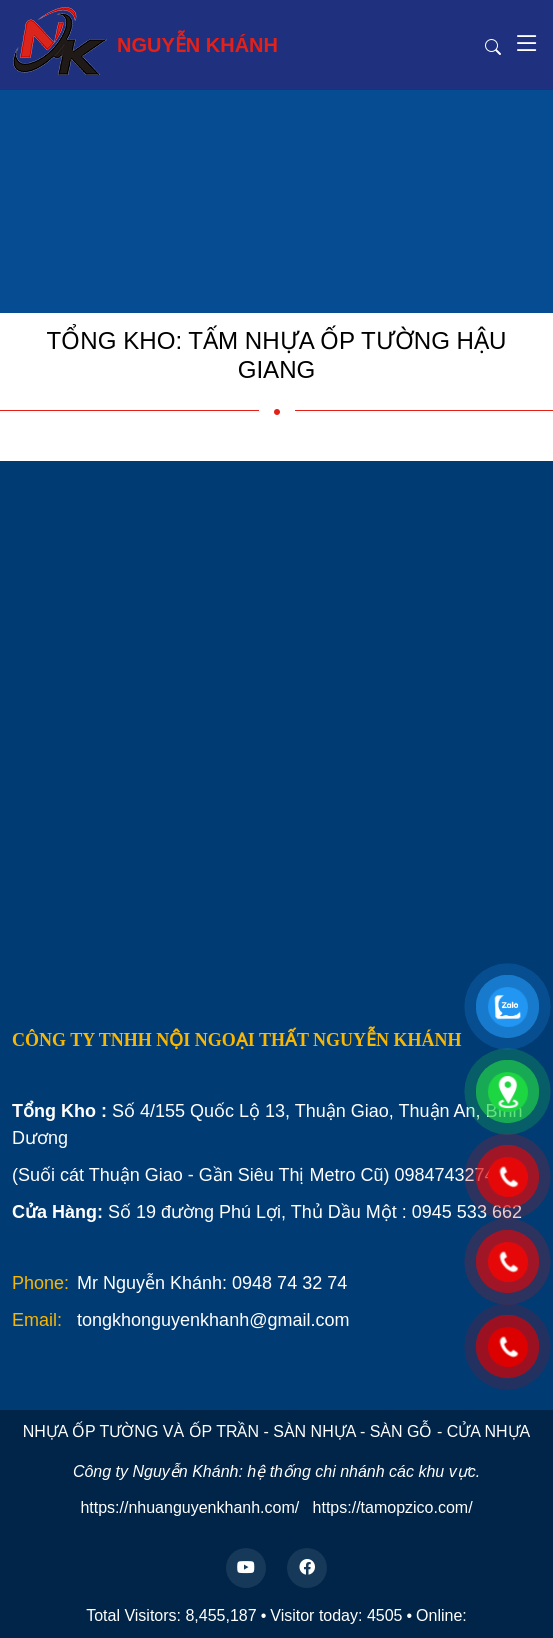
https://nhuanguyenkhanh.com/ (189, 1507)
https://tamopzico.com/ (393, 1507)
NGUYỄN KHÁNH (145, 41)
